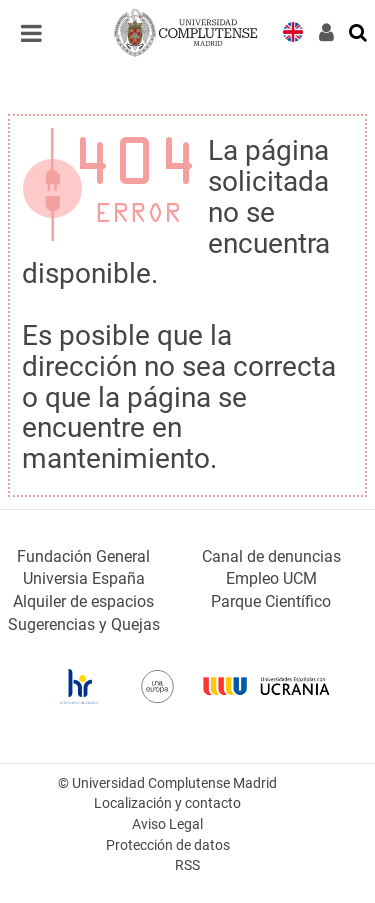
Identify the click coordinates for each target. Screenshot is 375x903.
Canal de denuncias (271, 556)
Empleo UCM (271, 578)
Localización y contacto (167, 803)
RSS (187, 865)
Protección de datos (168, 845)
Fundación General (83, 556)
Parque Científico (271, 601)
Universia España (84, 578)
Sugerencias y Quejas (84, 624)
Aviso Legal (167, 824)
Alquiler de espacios (83, 601)
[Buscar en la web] (359, 31)
